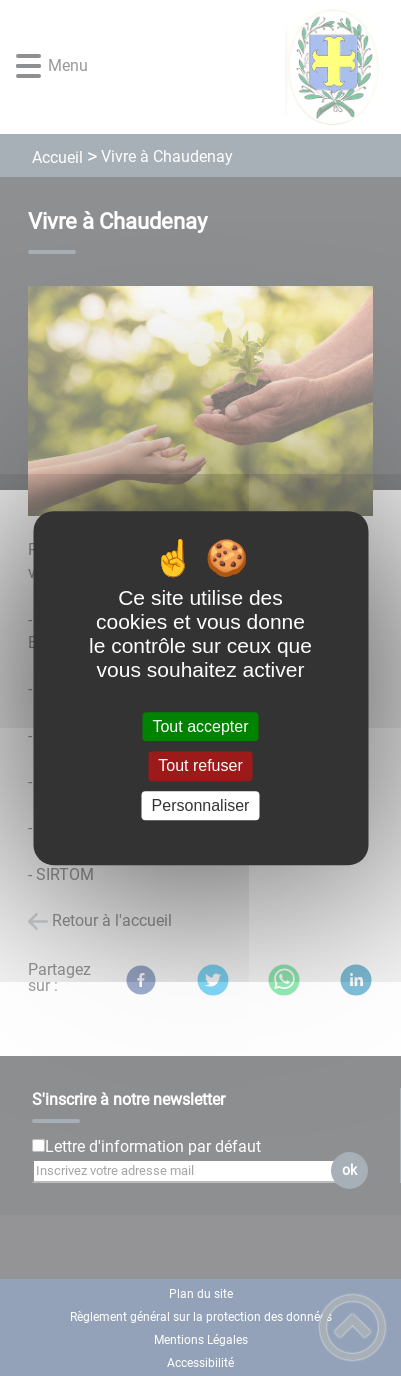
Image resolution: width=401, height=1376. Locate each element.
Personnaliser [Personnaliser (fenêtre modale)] (201, 805)
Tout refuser (200, 766)
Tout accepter (200, 726)
